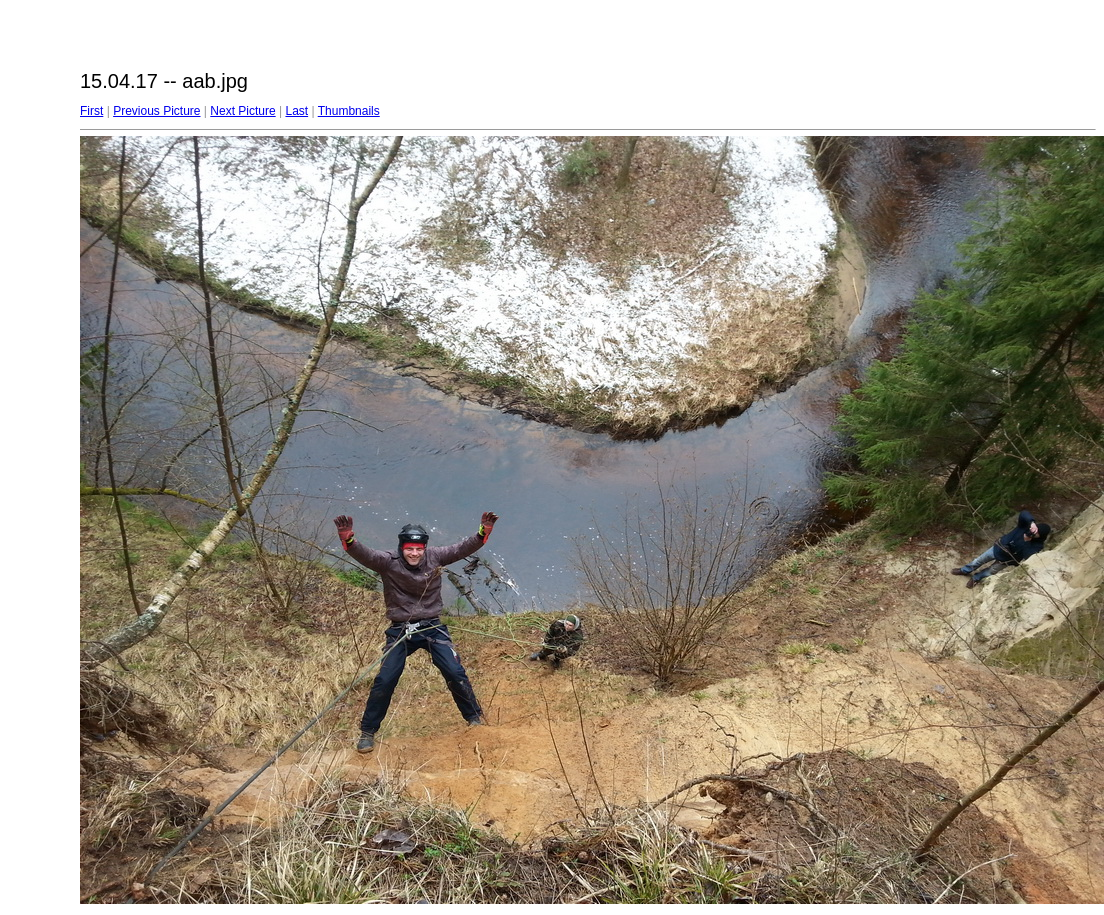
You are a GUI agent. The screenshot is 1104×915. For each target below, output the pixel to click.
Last (296, 111)
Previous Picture (156, 111)
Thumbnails (349, 111)
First (91, 111)
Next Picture (242, 111)
